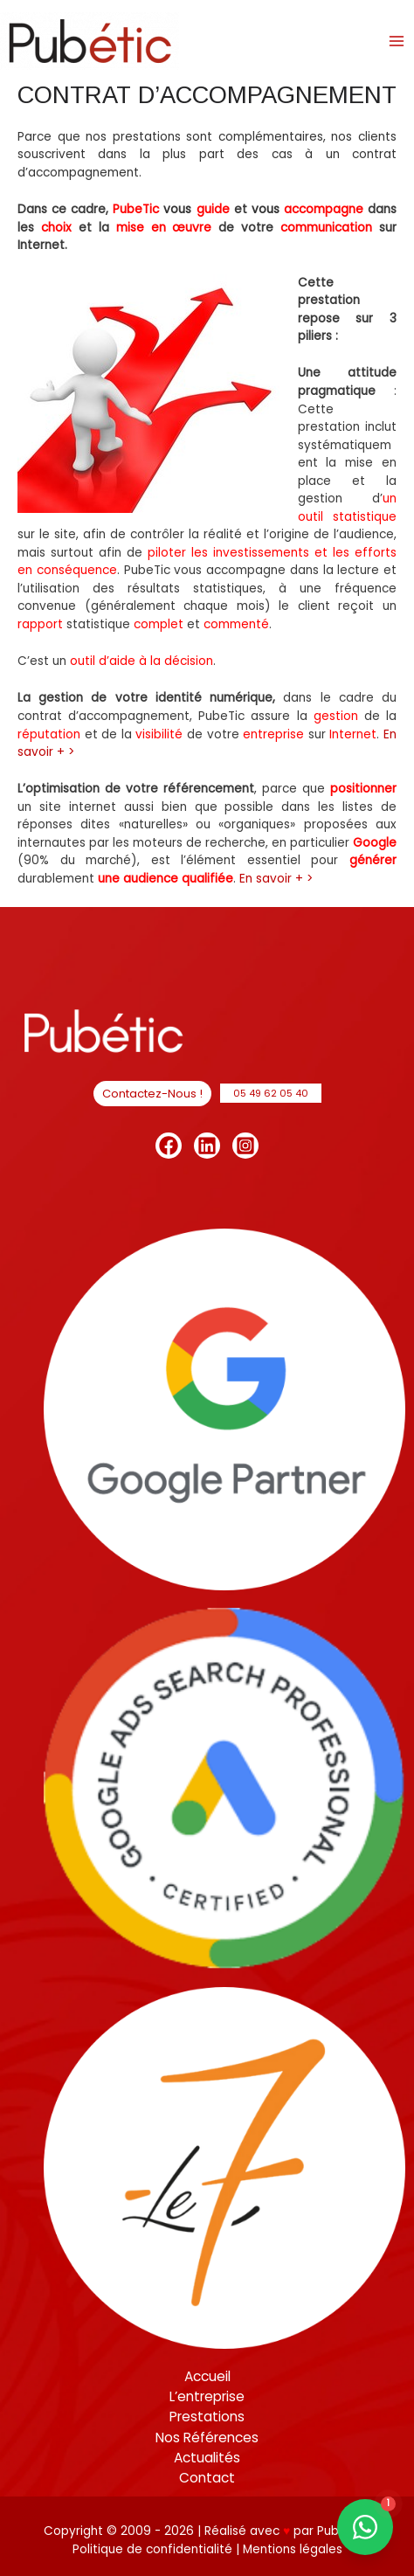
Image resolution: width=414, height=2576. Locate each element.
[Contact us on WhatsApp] (365, 2527)
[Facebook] (168, 1145)
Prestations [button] (207, 2416)
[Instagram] (245, 1145)
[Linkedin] (207, 1145)
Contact (207, 2478)
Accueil (207, 2376)
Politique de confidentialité (154, 2549)
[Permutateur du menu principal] (397, 41)
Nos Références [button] (207, 2437)
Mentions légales (292, 2549)
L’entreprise (207, 2396)
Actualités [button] (207, 2457)
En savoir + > (276, 878)
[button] (152, 1093)
